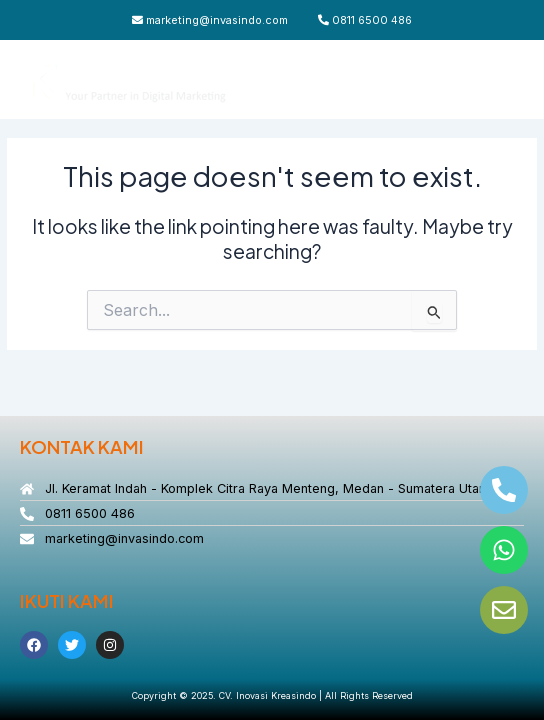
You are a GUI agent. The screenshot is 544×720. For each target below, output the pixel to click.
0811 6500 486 (365, 20)
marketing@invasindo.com (210, 20)
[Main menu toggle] (504, 79)
